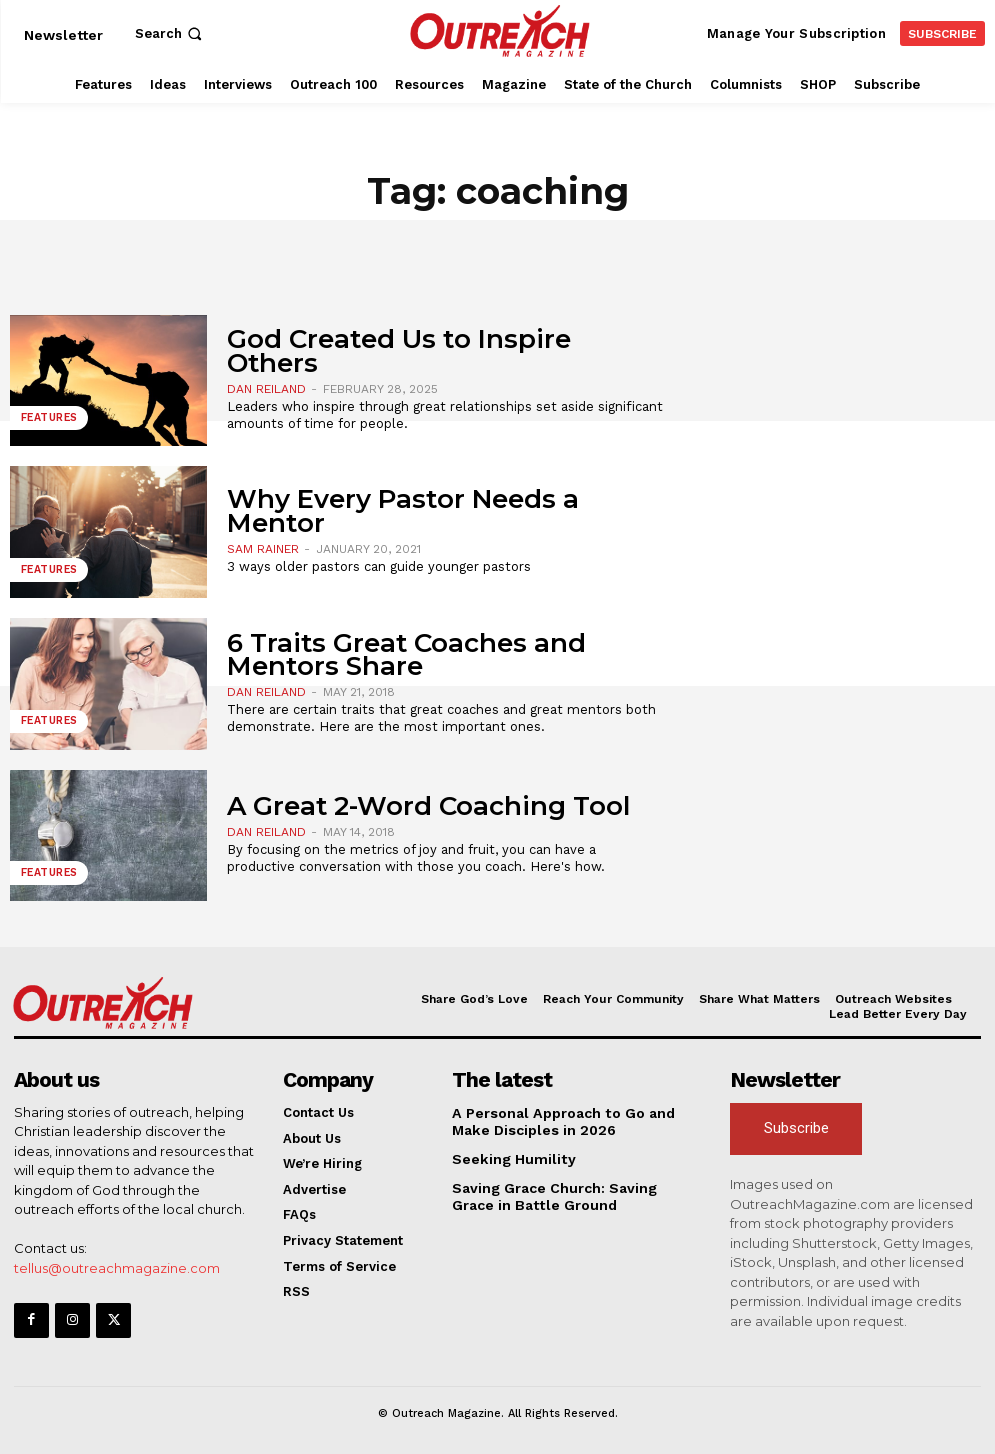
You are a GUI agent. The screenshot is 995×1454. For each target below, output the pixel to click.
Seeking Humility (507, 1156)
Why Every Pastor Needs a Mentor (403, 510)
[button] (170, 33)
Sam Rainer (263, 549)
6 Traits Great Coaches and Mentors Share (406, 654)
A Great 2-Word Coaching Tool (428, 806)
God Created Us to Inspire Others (399, 350)
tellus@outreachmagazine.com (117, 1267)
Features (48, 419)
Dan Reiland (266, 389)
